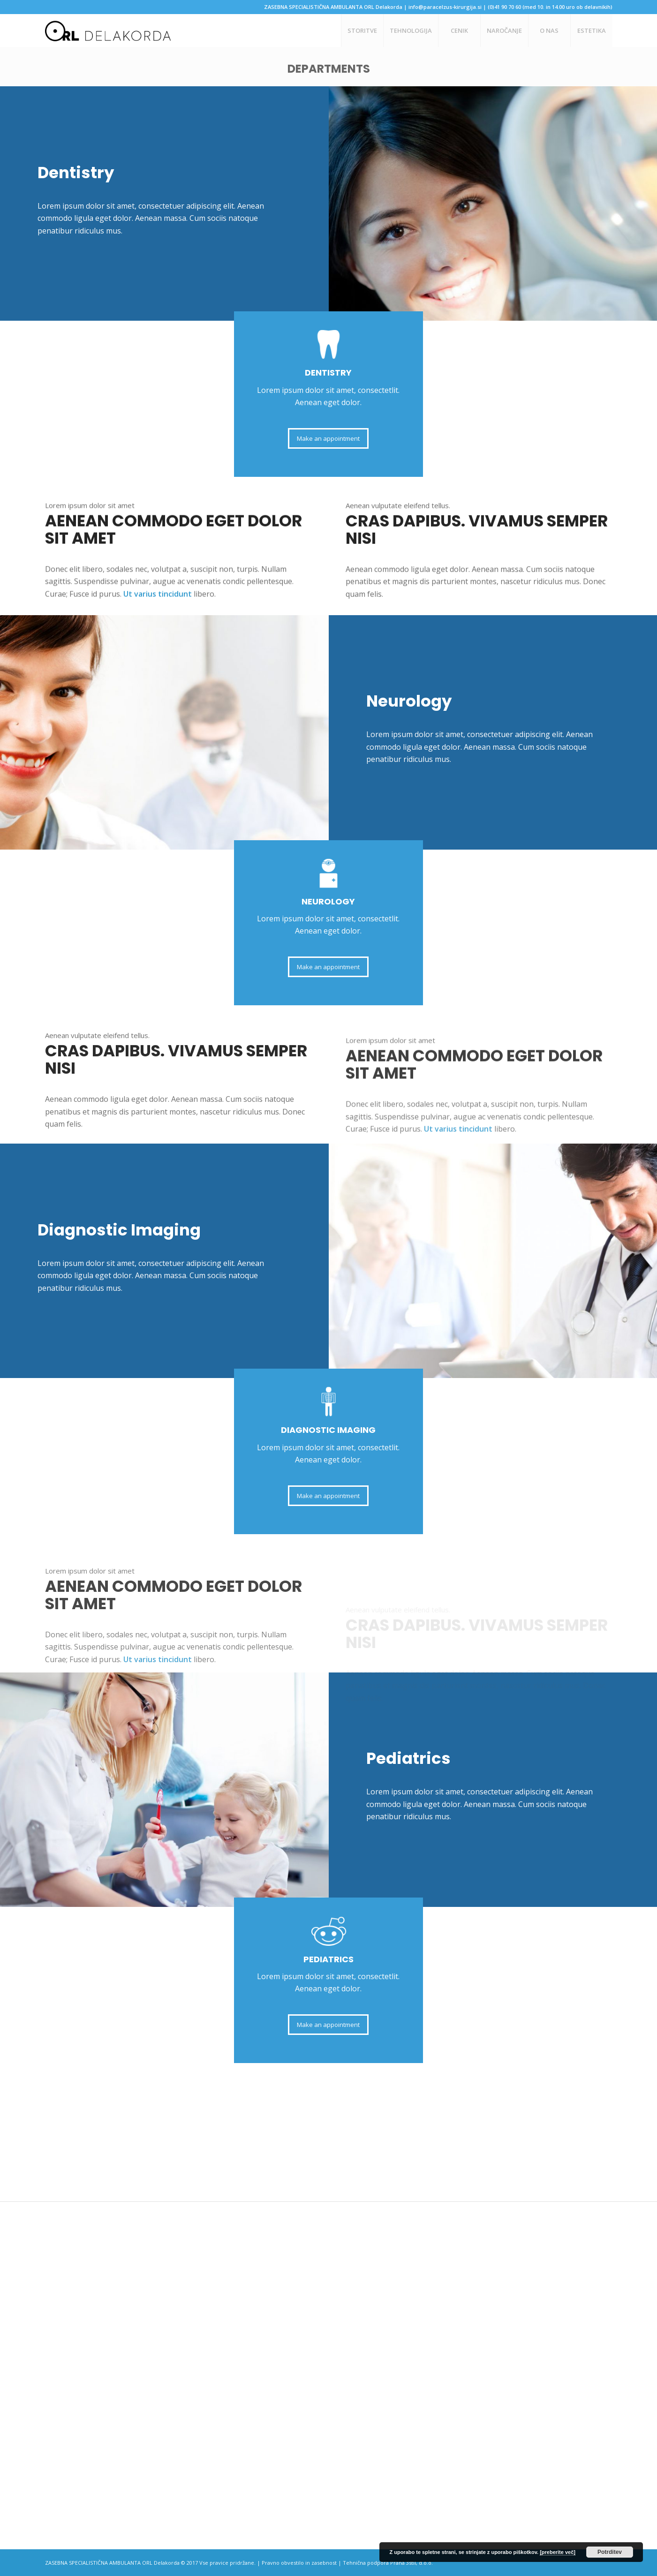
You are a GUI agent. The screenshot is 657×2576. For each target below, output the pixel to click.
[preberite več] (557, 2552)
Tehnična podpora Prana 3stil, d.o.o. (388, 2562)
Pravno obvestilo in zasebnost (299, 2562)
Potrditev (609, 2552)
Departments (328, 68)
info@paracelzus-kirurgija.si (445, 6)
